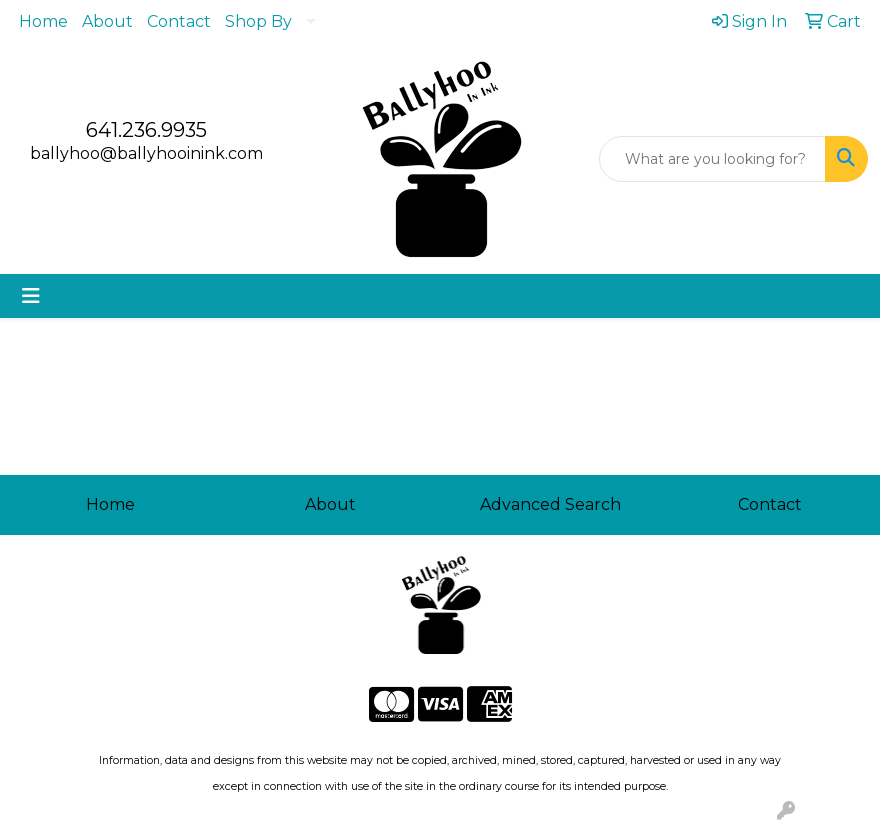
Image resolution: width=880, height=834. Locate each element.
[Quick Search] (712, 159)
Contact (179, 21)
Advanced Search (550, 504)
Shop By (258, 21)
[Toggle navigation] (31, 296)
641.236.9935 (146, 130)
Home (43, 21)
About (107, 21)
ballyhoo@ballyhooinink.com (146, 153)
